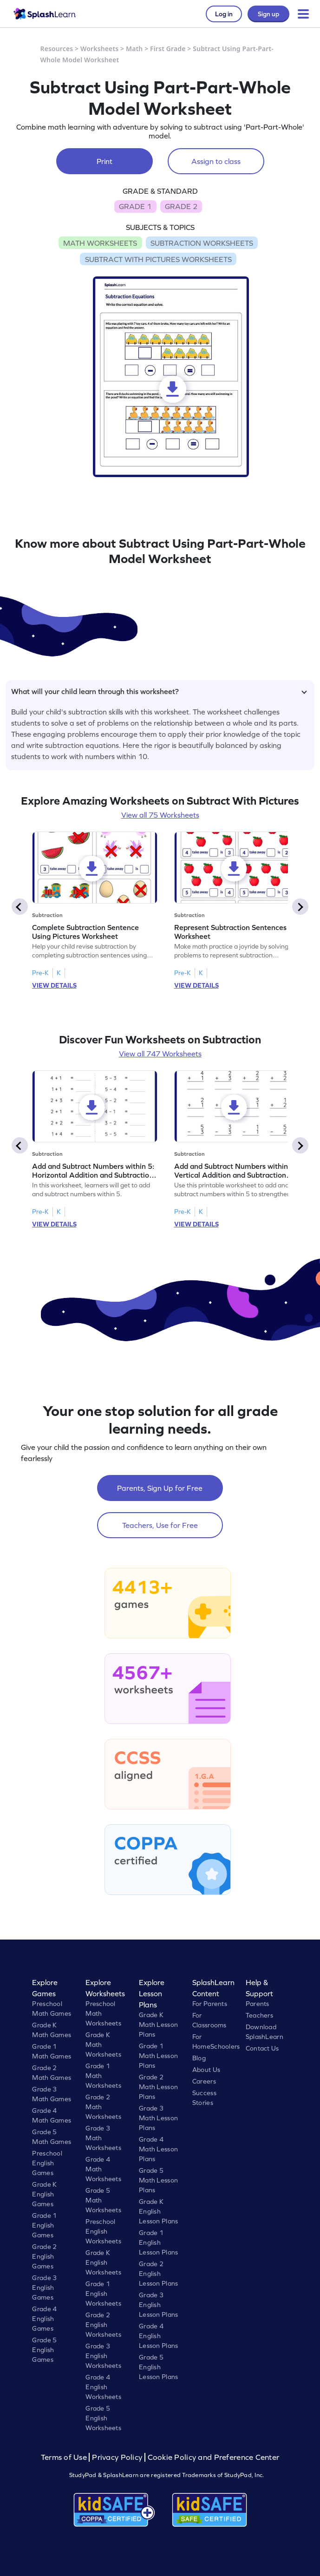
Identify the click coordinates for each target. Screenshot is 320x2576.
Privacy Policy (117, 2457)
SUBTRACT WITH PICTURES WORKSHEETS (158, 259)
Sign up (268, 14)
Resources (56, 48)
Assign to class (216, 161)
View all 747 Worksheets (160, 1053)
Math (134, 48)
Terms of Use (65, 2457)
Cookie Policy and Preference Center (214, 2457)
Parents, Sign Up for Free (159, 1488)
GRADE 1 (135, 206)
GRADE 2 (181, 206)
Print (104, 161)
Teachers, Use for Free (160, 1525)
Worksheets (99, 48)
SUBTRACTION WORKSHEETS (201, 243)
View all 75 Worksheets (160, 815)
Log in (224, 14)
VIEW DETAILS (54, 985)
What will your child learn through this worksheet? (159, 691)
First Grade (167, 48)
